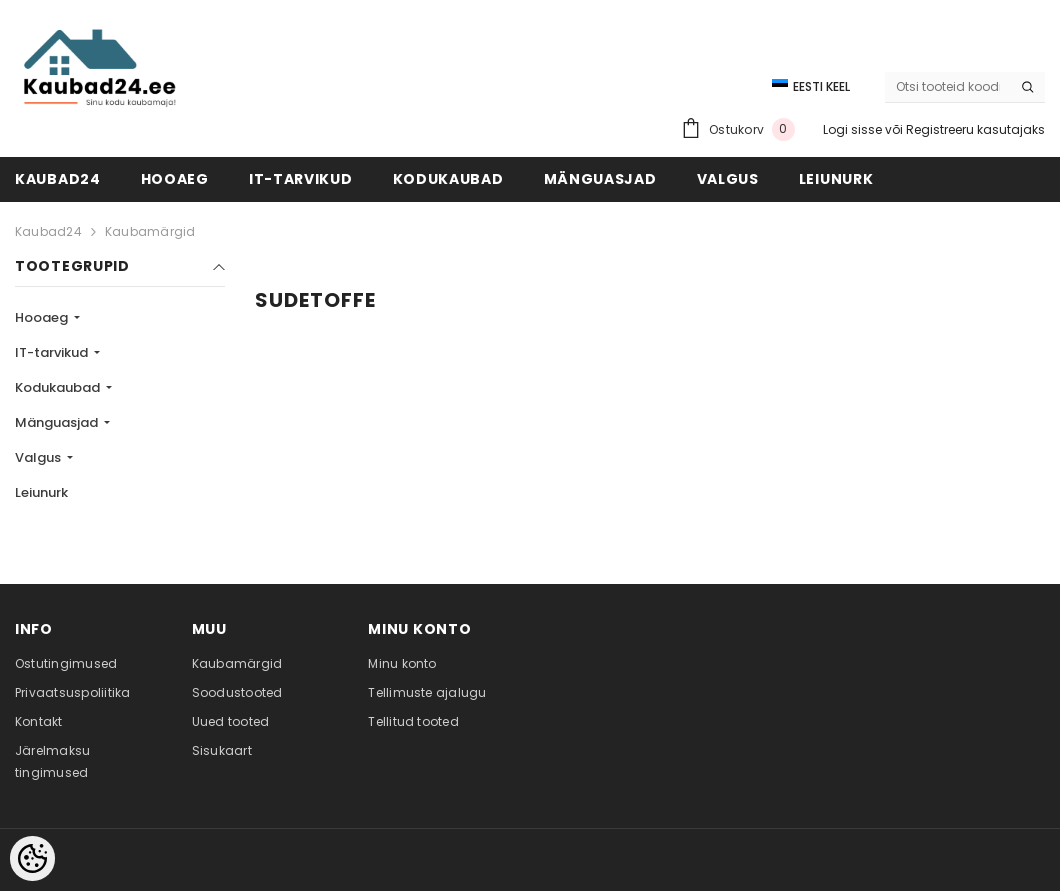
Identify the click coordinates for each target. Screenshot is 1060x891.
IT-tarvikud (53, 352)
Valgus (39, 457)
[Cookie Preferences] (32, 858)
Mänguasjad (58, 422)
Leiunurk (41, 492)
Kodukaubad (59, 387)
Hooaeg (43, 317)
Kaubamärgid (150, 231)
